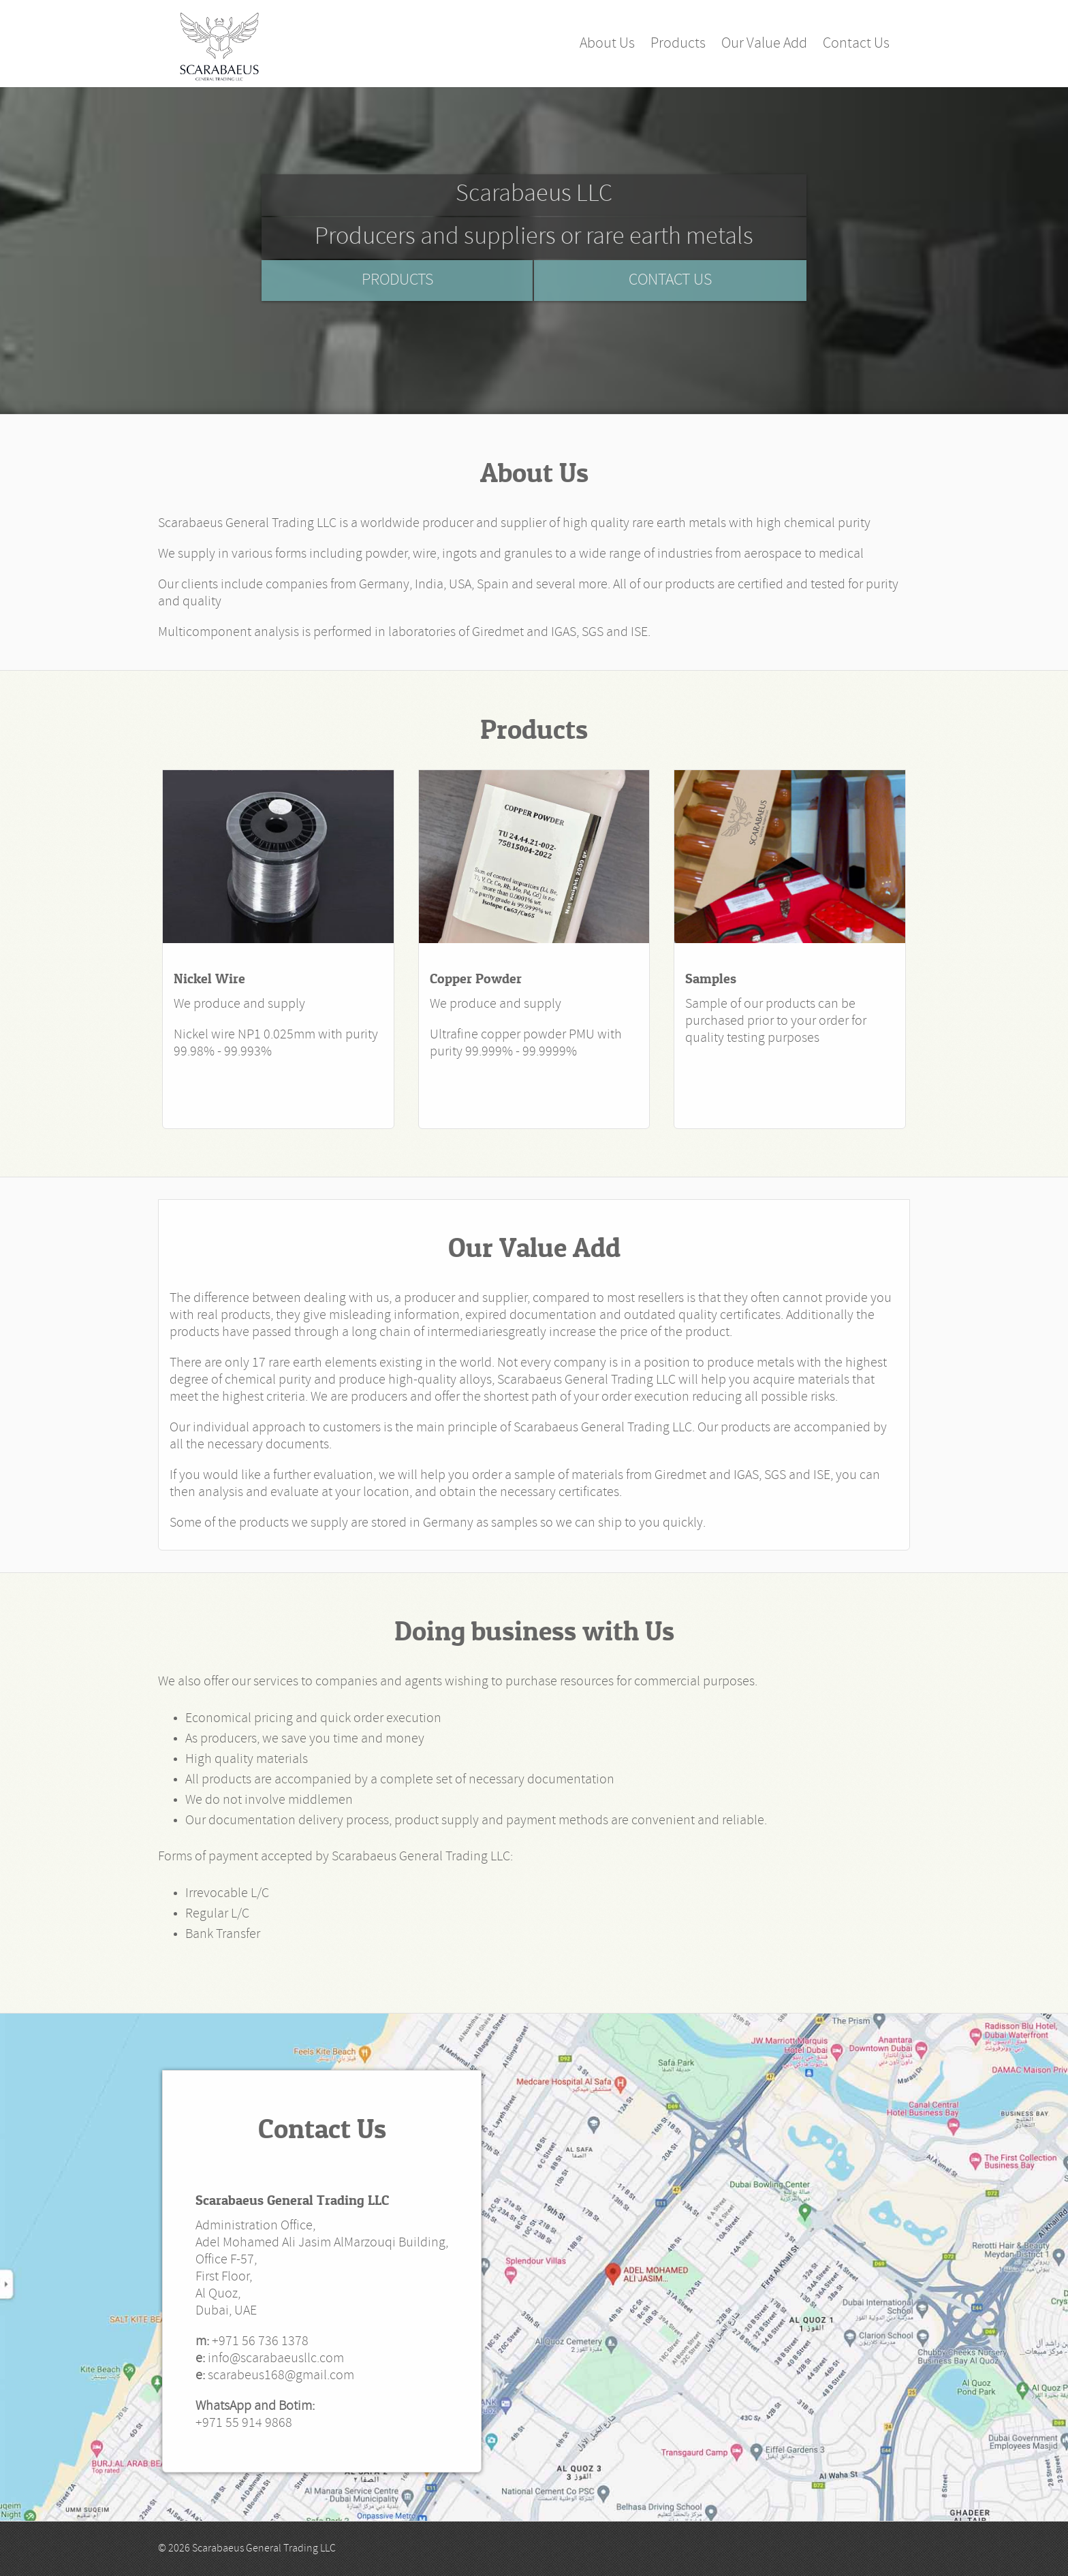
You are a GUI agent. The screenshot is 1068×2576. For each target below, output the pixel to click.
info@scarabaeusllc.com (276, 2359)
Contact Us (856, 44)
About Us (607, 44)
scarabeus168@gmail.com (281, 2376)
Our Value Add (764, 44)
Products (678, 44)
